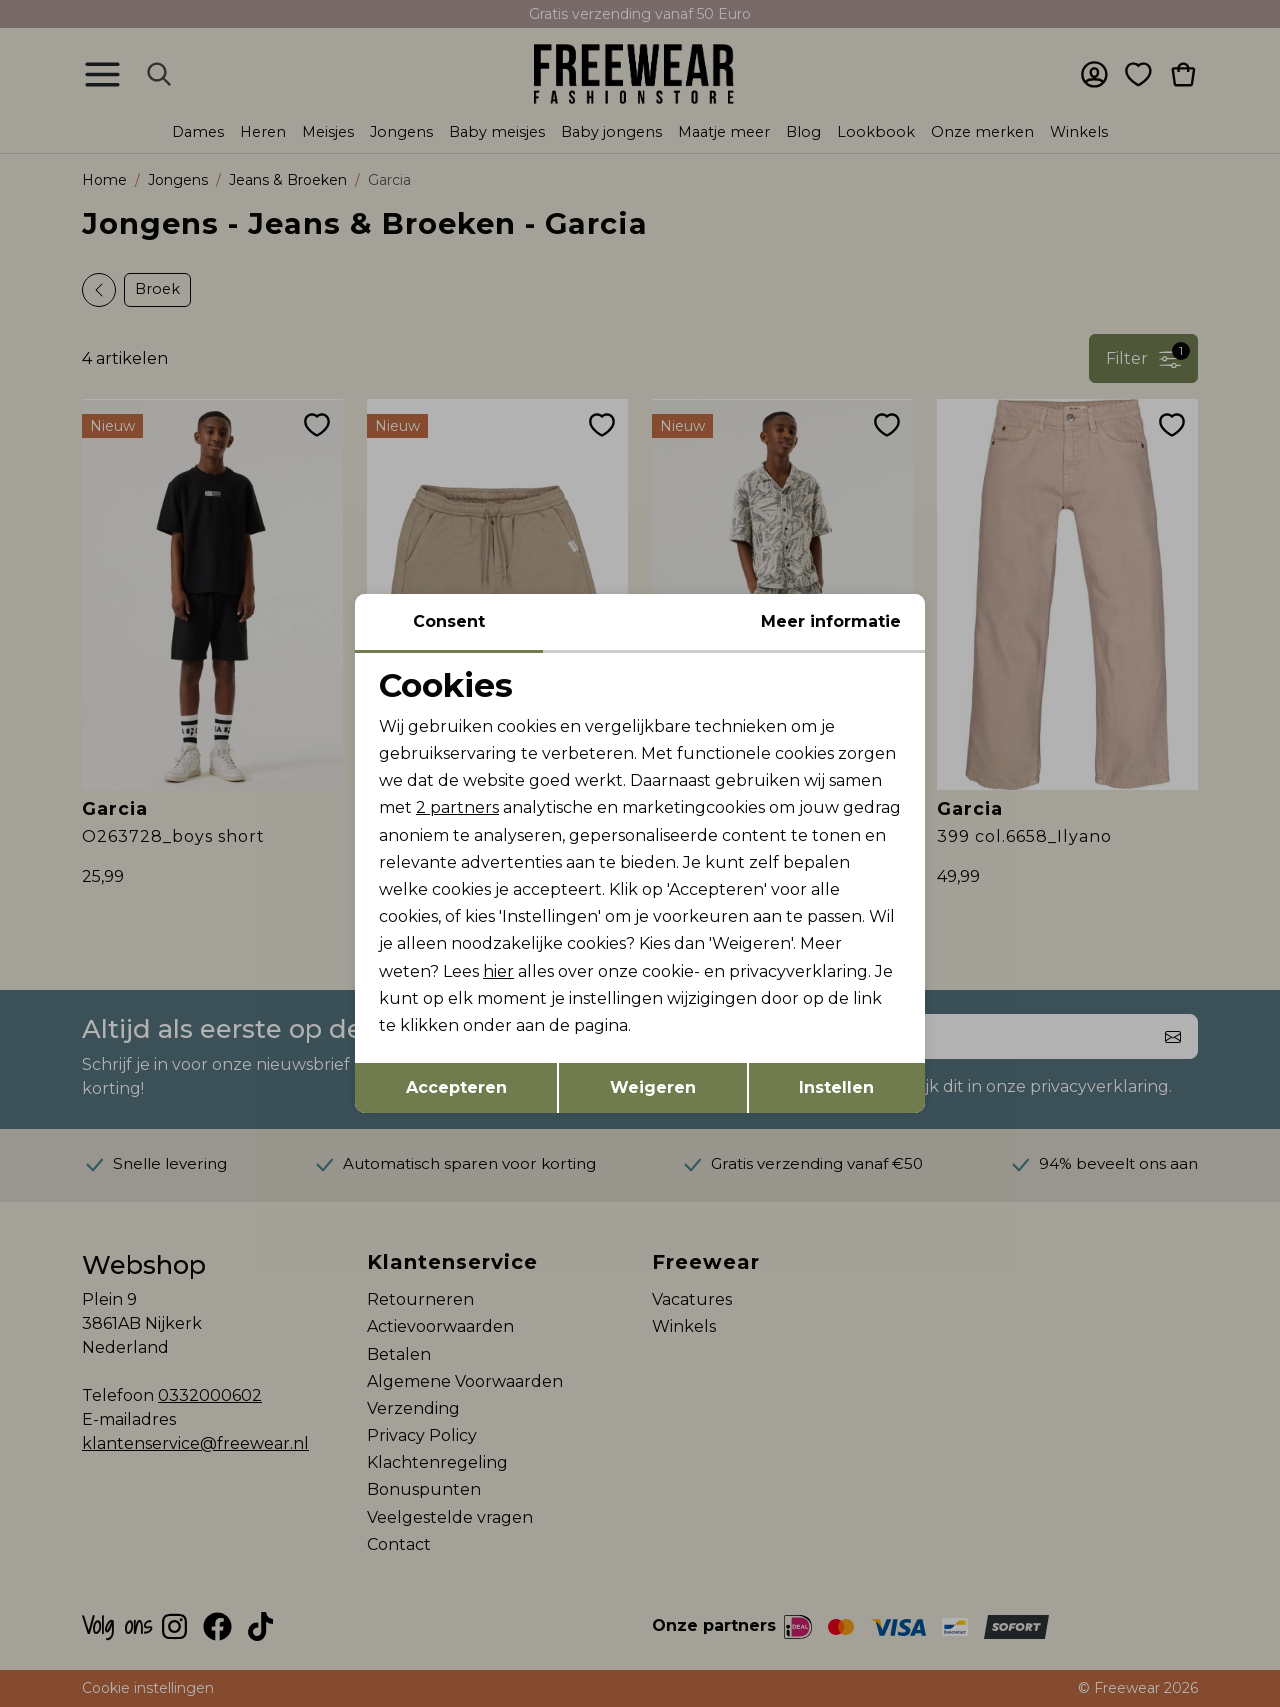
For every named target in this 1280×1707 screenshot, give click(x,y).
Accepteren (456, 1087)
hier (498, 971)
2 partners (457, 807)
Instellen (836, 1087)
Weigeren (653, 1087)
